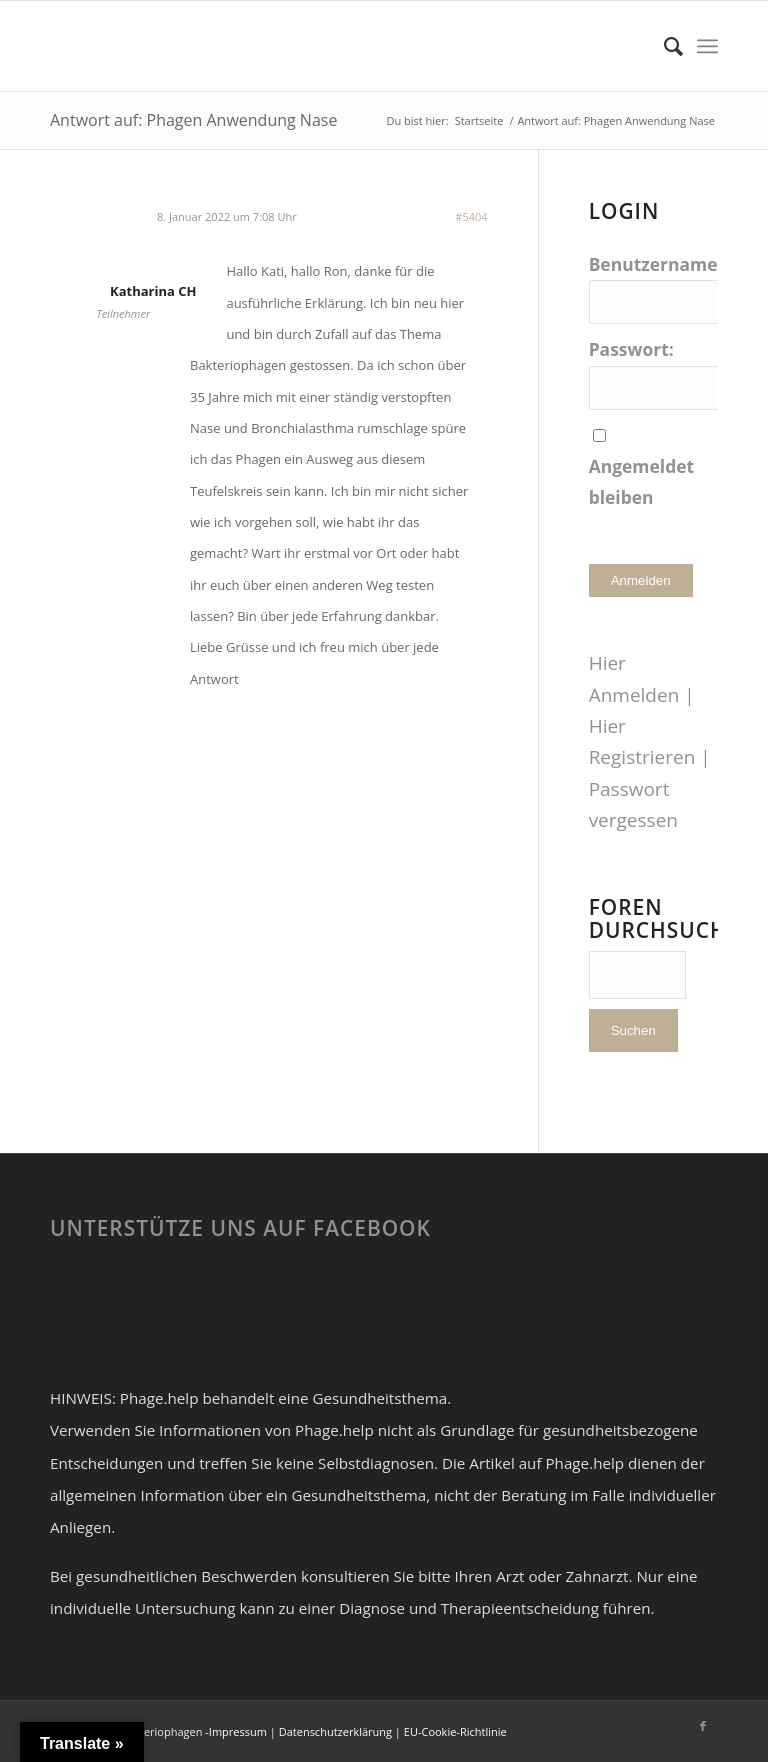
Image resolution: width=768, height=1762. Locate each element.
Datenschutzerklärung (335, 1731)
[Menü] (707, 46)
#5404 (471, 216)
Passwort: (631, 349)
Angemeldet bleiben (642, 481)
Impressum (238, 1731)
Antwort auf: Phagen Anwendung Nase (193, 120)
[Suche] (663, 46)
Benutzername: (656, 264)
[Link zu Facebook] (703, 1726)
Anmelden (641, 580)
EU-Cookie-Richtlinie (455, 1731)
